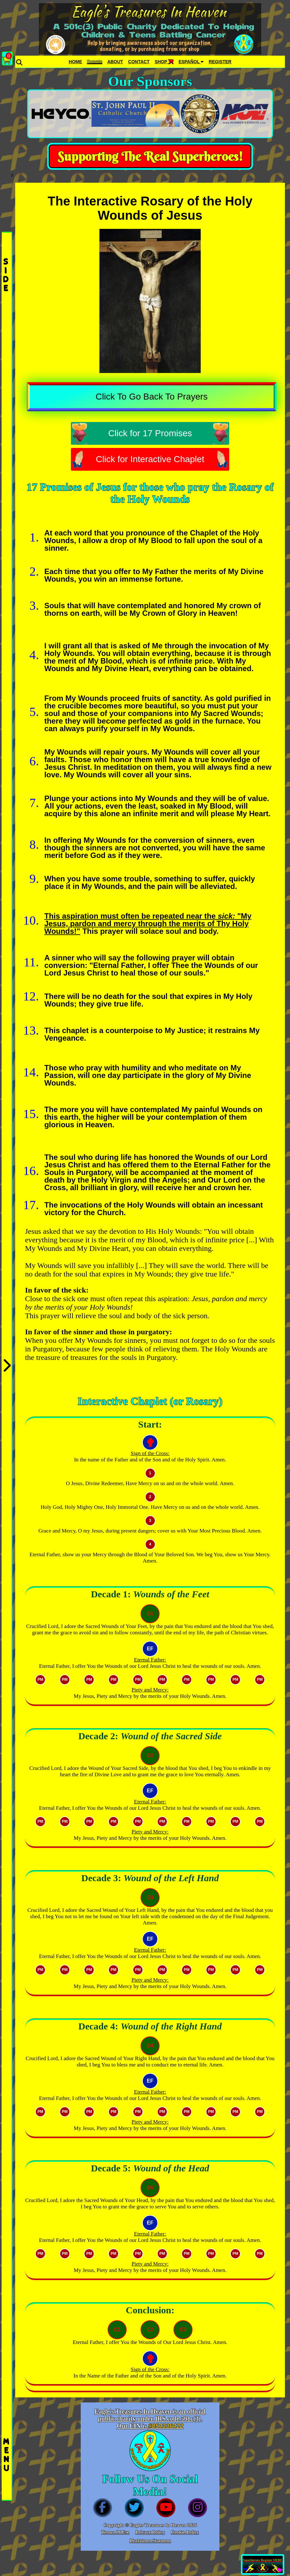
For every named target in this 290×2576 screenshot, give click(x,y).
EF (150, 1648)
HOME (75, 61)
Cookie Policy (185, 2532)
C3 (183, 2329)
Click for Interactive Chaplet (150, 459)
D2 (150, 1755)
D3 (150, 1897)
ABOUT (115, 61)
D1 (150, 1613)
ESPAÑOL (191, 61)
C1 (117, 2329)
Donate (94, 61)
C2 (150, 2329)
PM (40, 1679)
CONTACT (138, 61)
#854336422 (165, 2425)
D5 (150, 2187)
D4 (150, 2045)
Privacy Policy (150, 2532)
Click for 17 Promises (150, 433)
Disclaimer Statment (150, 2540)
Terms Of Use (115, 2532)
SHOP (163, 61)
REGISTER (220, 61)
